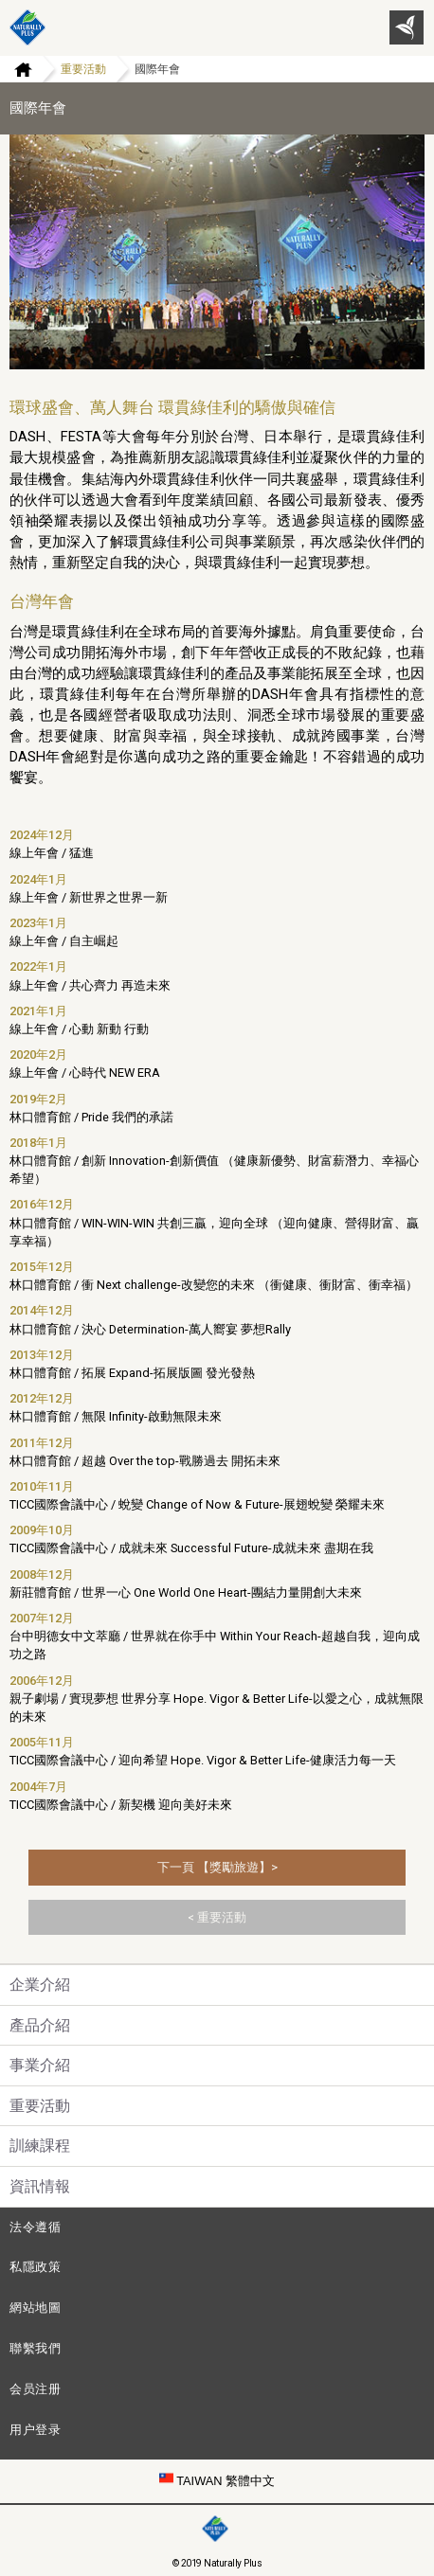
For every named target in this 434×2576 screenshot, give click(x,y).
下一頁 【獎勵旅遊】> (217, 1867)
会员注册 (35, 2389)
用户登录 (35, 2430)
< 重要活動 (217, 1917)
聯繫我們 (35, 2348)
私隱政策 (35, 2267)
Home (16, 69)
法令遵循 (35, 2227)
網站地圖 (35, 2307)
